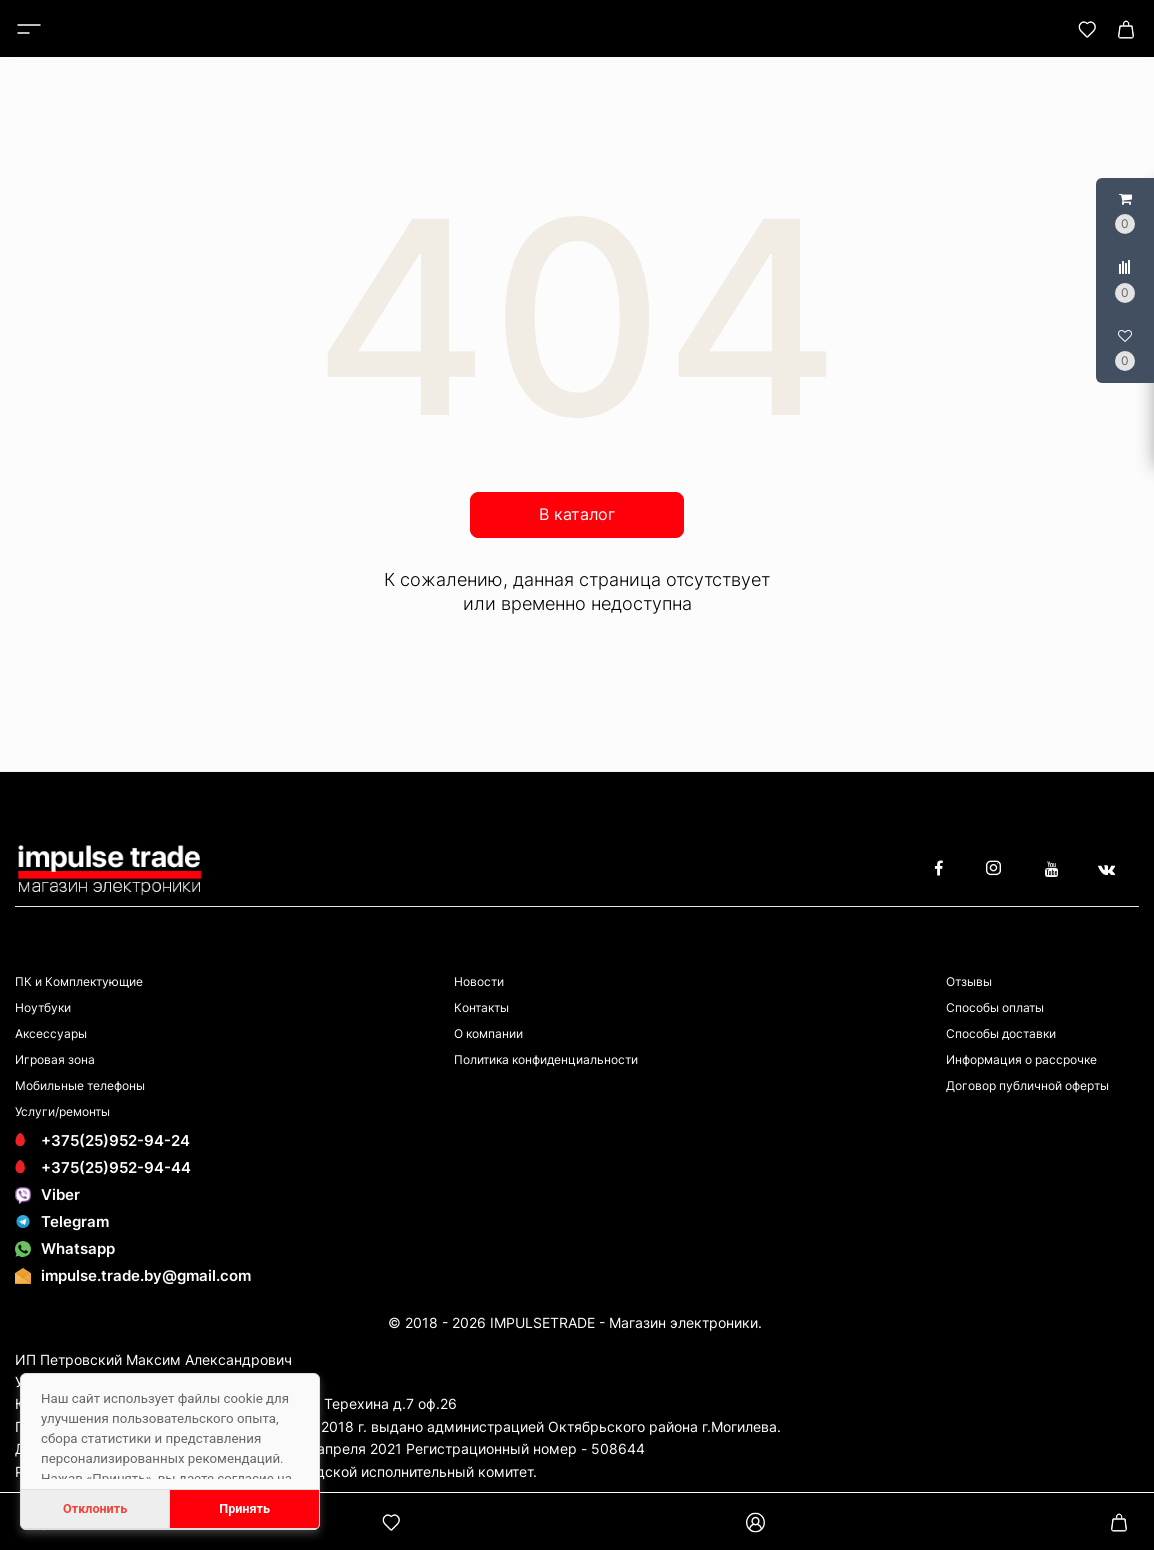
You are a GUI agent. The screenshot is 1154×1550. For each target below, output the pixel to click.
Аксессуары (51, 1033)
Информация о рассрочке (1021, 1059)
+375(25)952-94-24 (102, 1140)
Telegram (62, 1221)
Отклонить (95, 1508)
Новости (479, 981)
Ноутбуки (43, 1007)
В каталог (577, 514)
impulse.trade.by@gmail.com (146, 1275)
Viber (47, 1194)
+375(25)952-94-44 (103, 1167)
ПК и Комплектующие (79, 981)
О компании (488, 1033)
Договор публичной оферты (1027, 1085)
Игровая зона (55, 1059)
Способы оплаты (995, 1007)
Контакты (481, 1007)
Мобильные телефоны (80, 1085)
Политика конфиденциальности (546, 1059)
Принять (244, 1508)
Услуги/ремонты (62, 1111)
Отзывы (969, 981)
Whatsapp (65, 1248)
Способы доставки (1001, 1033)
